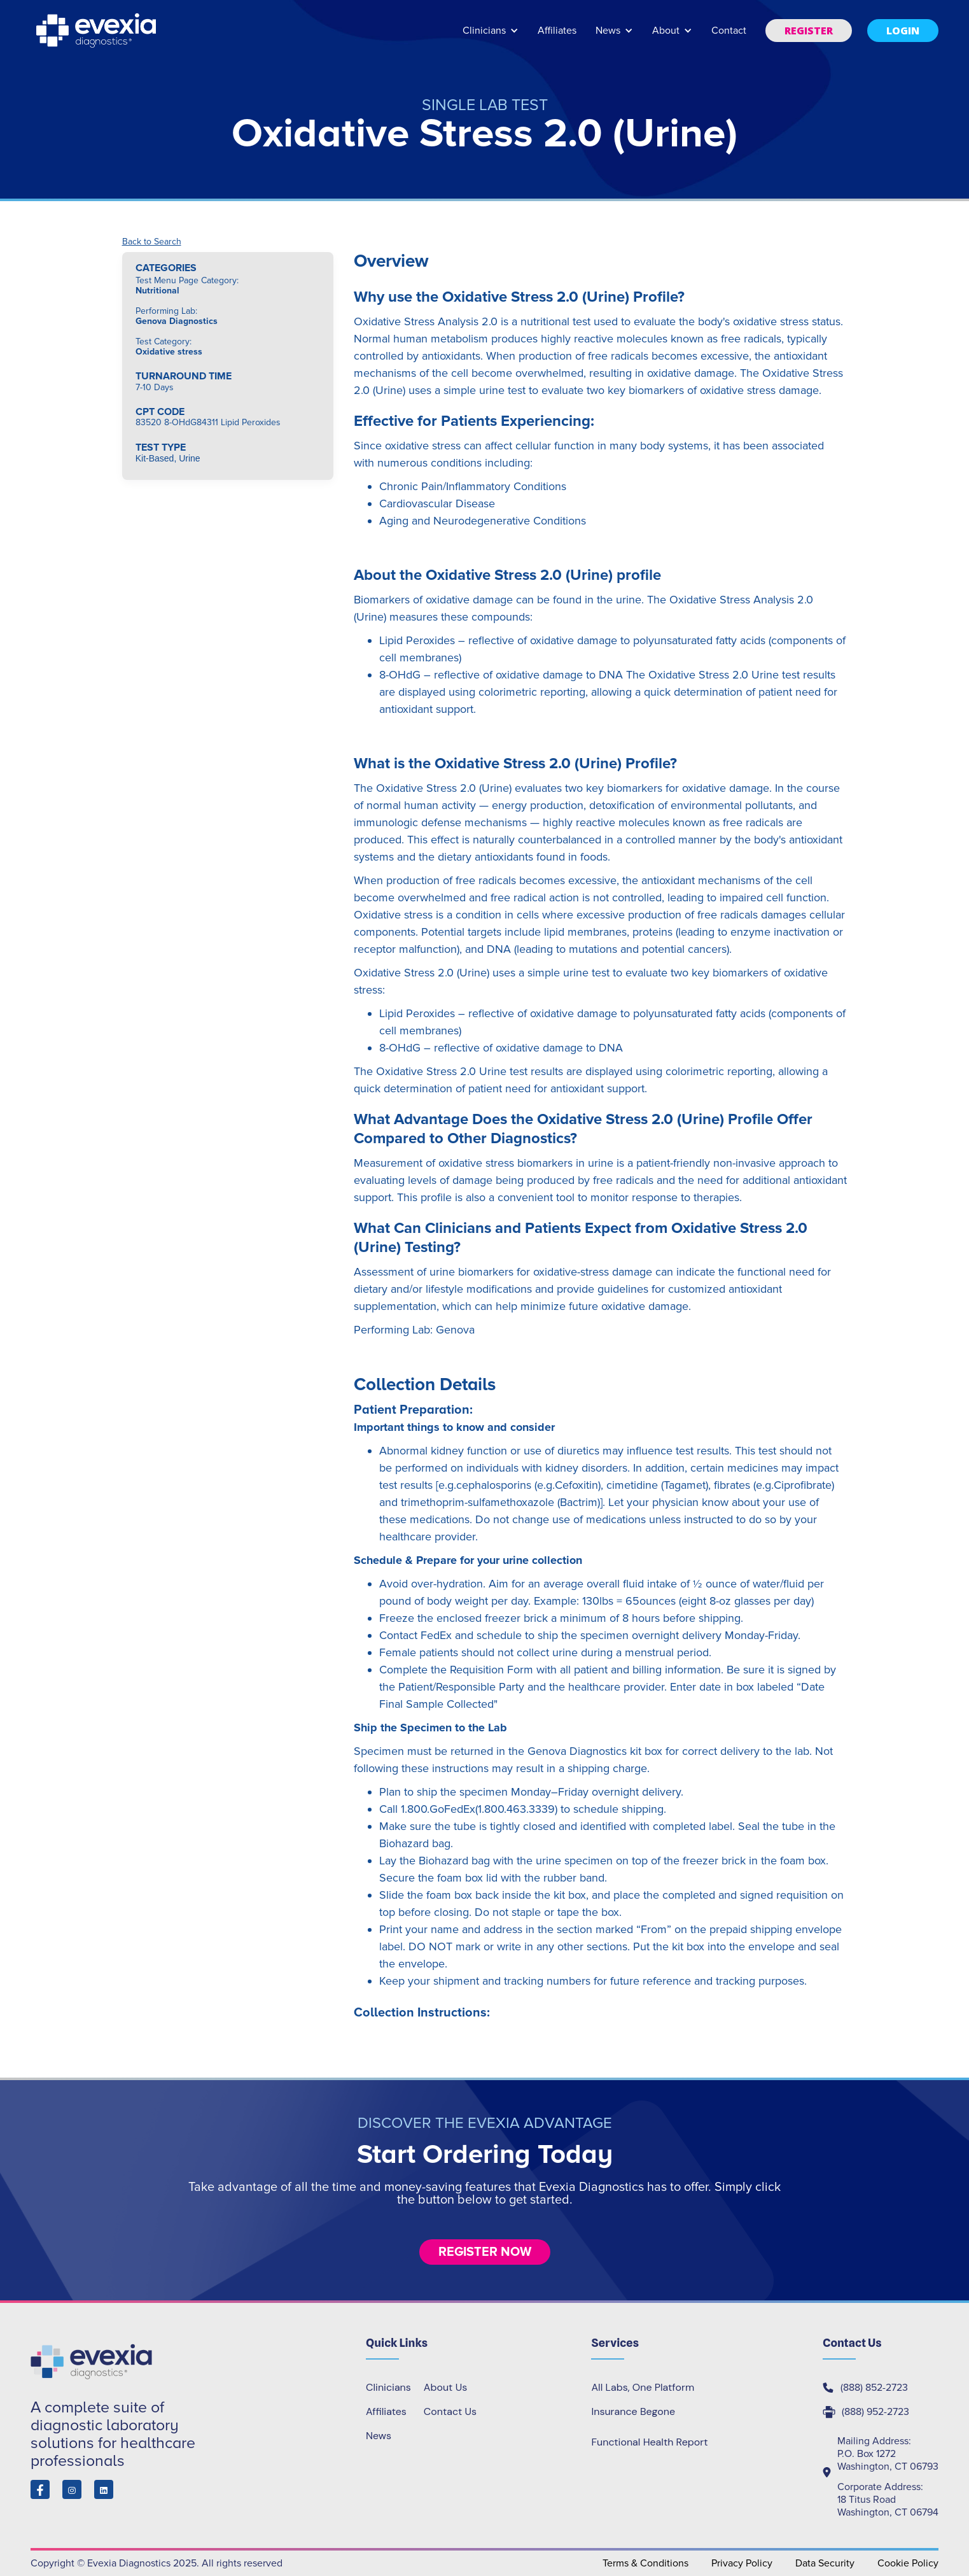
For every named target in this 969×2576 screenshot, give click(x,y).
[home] (97, 30)
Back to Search (151, 242)
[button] (491, 36)
